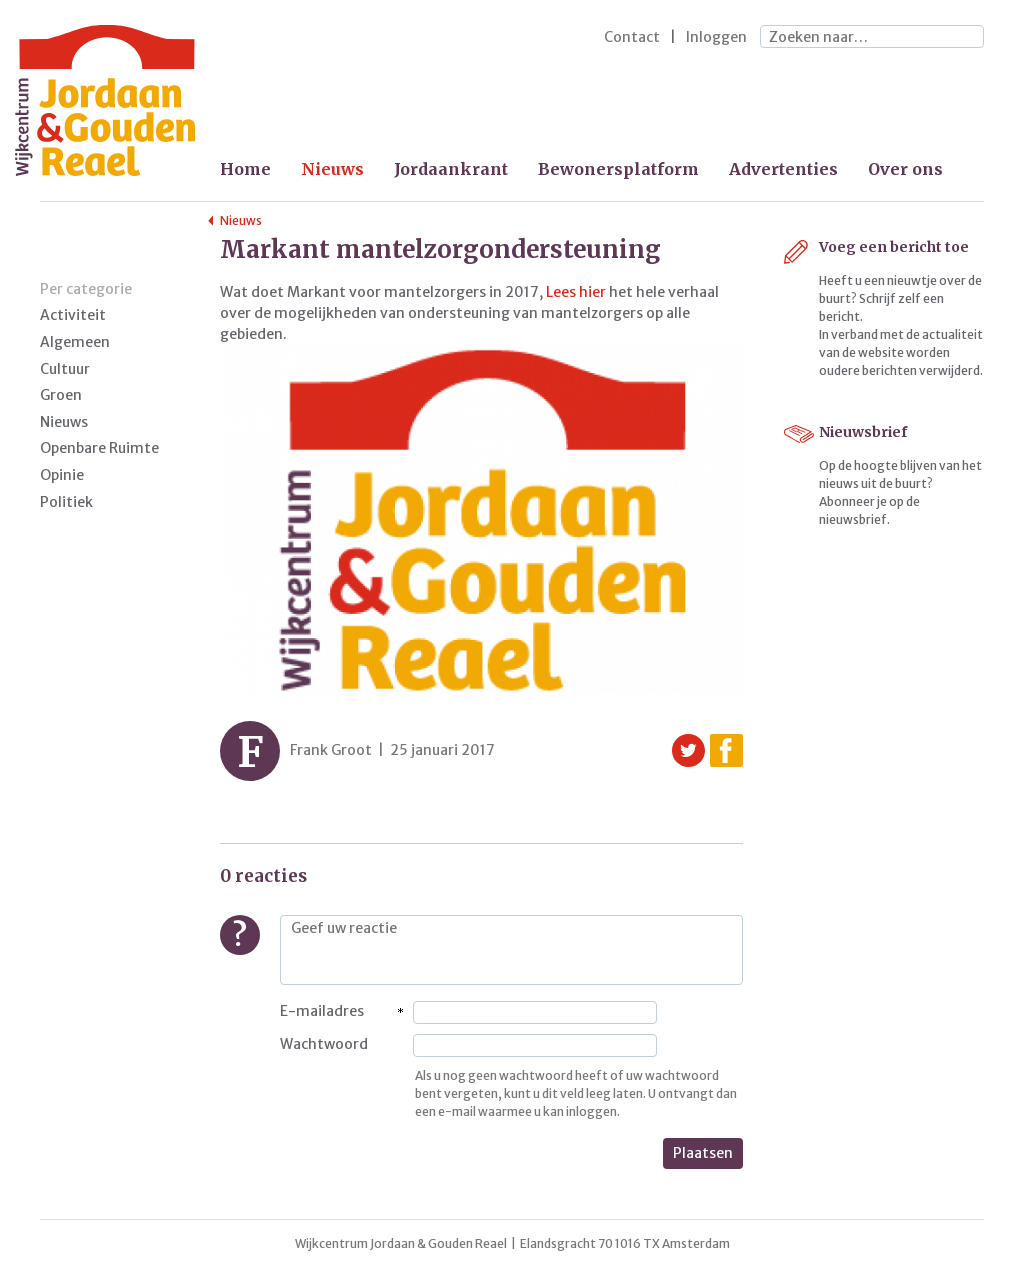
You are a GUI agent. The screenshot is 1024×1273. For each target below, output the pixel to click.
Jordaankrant (451, 169)
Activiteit (73, 315)
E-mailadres (322, 1011)
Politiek (66, 502)
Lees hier (577, 292)
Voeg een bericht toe (894, 247)
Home (245, 169)
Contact (632, 37)
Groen (61, 395)
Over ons (905, 169)
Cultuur (65, 369)
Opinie (62, 475)
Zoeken (964, 38)
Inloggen (716, 37)
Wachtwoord (324, 1044)
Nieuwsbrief (863, 432)
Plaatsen (703, 1153)
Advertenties (783, 169)
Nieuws (332, 169)
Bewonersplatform (618, 169)
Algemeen (75, 342)
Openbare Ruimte (99, 448)
